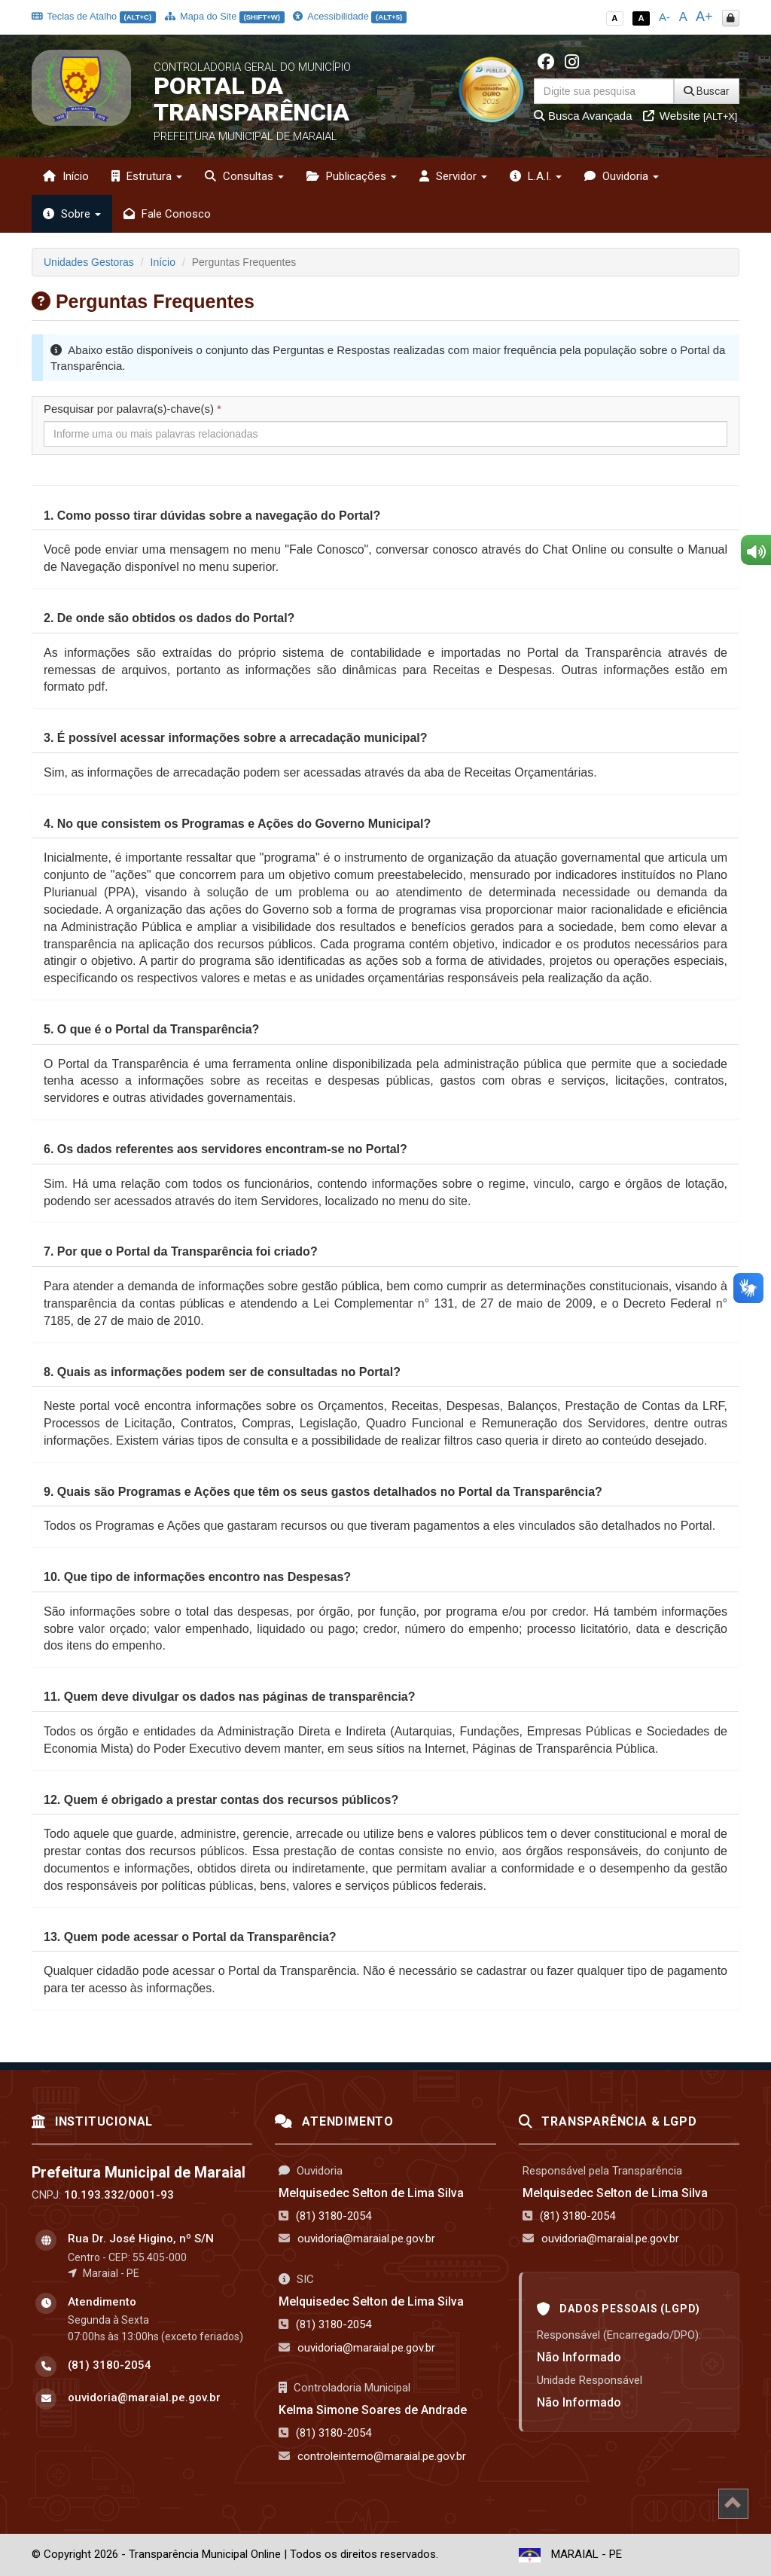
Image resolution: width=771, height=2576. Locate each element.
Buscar (707, 91)
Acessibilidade (349, 16)
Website (690, 115)
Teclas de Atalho (94, 16)
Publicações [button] (351, 176)
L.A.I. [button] (536, 176)
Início (66, 176)
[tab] (385, 516)
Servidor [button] (453, 176)
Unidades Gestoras (89, 262)
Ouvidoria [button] (621, 176)
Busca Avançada (583, 115)
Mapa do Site (225, 16)
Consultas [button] (244, 176)
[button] (212, 515)
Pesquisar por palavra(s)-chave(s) (132, 408)
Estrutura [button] (146, 176)
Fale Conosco (167, 214)
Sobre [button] (72, 214)
